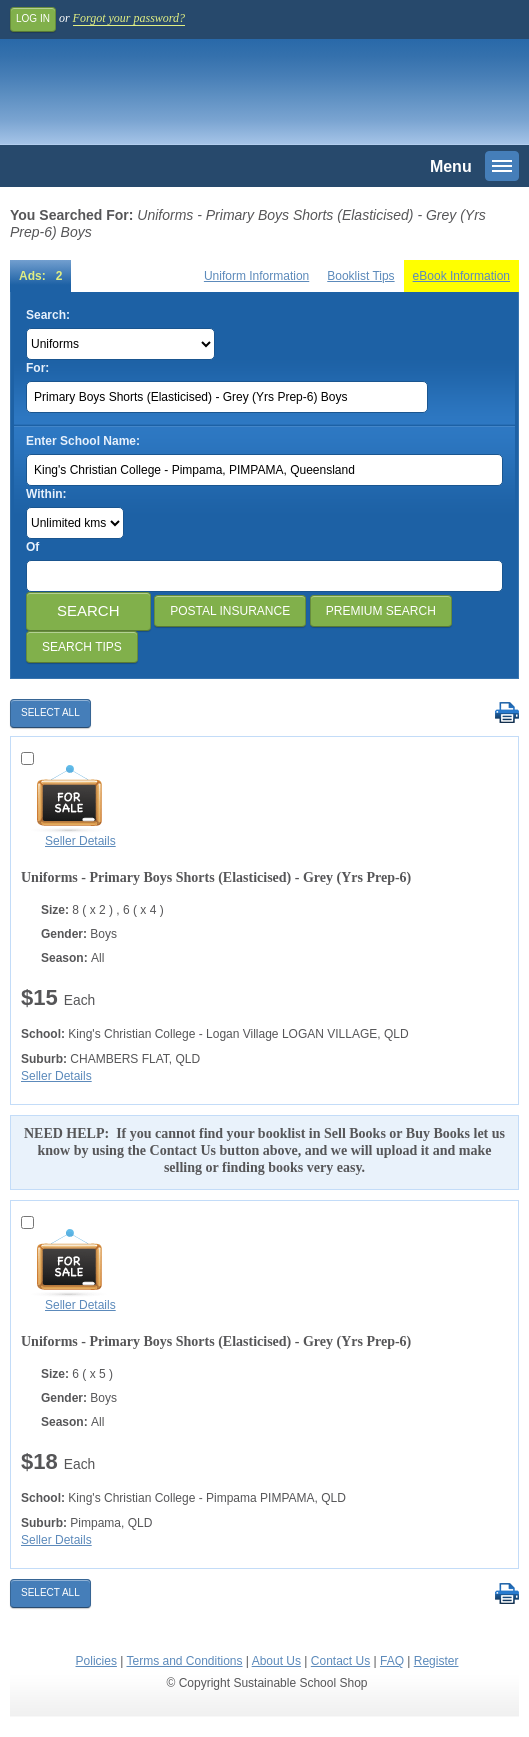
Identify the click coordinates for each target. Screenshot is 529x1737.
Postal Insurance (230, 611)
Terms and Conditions (184, 1661)
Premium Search (381, 611)
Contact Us (340, 1661)
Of (32, 547)
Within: (46, 494)
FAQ (392, 1661)
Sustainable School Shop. (149, 97)
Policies (96, 1661)
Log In (33, 18)
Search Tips (82, 647)
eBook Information (461, 276)
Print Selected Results (506, 713)
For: (37, 368)
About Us (276, 1661)
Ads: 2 (40, 276)
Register (436, 1661)
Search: (48, 315)
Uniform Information (256, 276)
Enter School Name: (83, 441)
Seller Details (80, 841)
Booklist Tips (360, 276)
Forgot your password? (129, 18)
